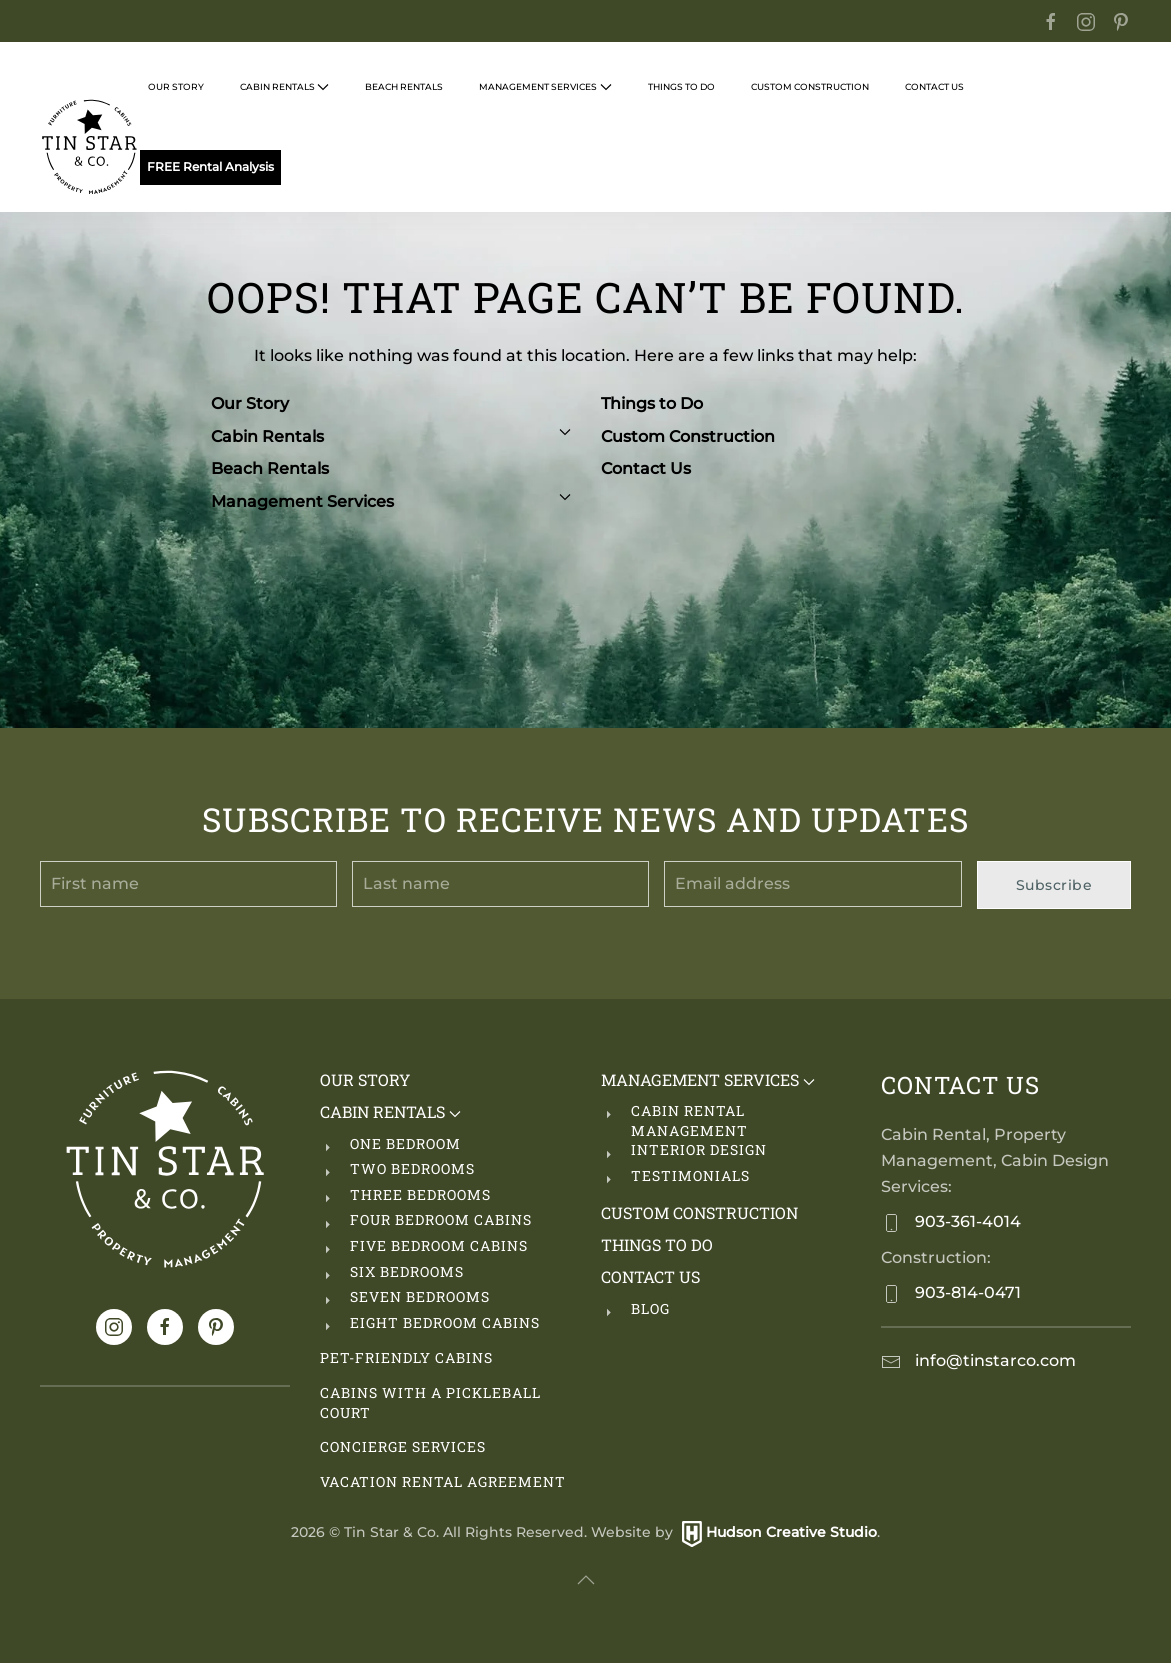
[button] (586, 1580)
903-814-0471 (966, 1292)
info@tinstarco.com (993, 1360)
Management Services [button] (545, 87)
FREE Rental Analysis (210, 167)
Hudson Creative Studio (791, 1533)
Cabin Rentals (391, 437)
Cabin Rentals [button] (284, 87)
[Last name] (500, 884)
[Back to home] (90, 147)
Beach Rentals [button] (404, 86)
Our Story (176, 86)
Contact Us (646, 468)
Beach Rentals (270, 468)
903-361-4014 (966, 1221)
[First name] (188, 884)
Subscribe (1054, 885)
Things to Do (652, 403)
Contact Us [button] (934, 86)
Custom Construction (810, 86)
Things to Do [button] (681, 86)
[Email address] (812, 884)
